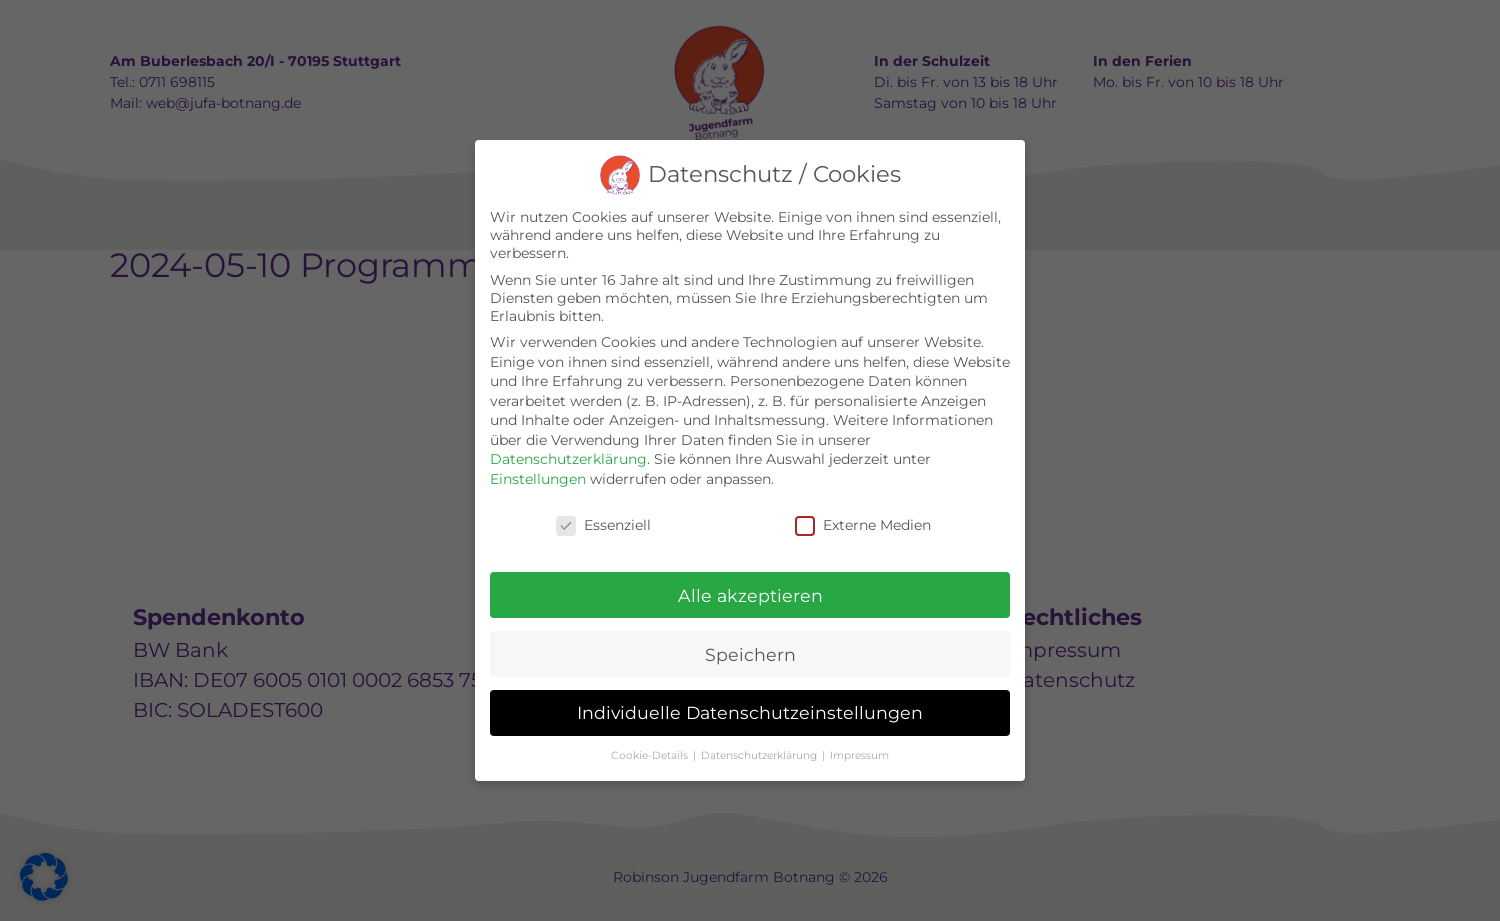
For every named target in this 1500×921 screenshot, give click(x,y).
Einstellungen (538, 479)
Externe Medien (863, 525)
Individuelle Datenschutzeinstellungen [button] (750, 712)
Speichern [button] (750, 654)
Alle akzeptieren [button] (750, 595)
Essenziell (603, 525)
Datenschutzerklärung (568, 459)
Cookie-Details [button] (651, 755)
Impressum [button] (859, 755)
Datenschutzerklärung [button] (760, 755)
